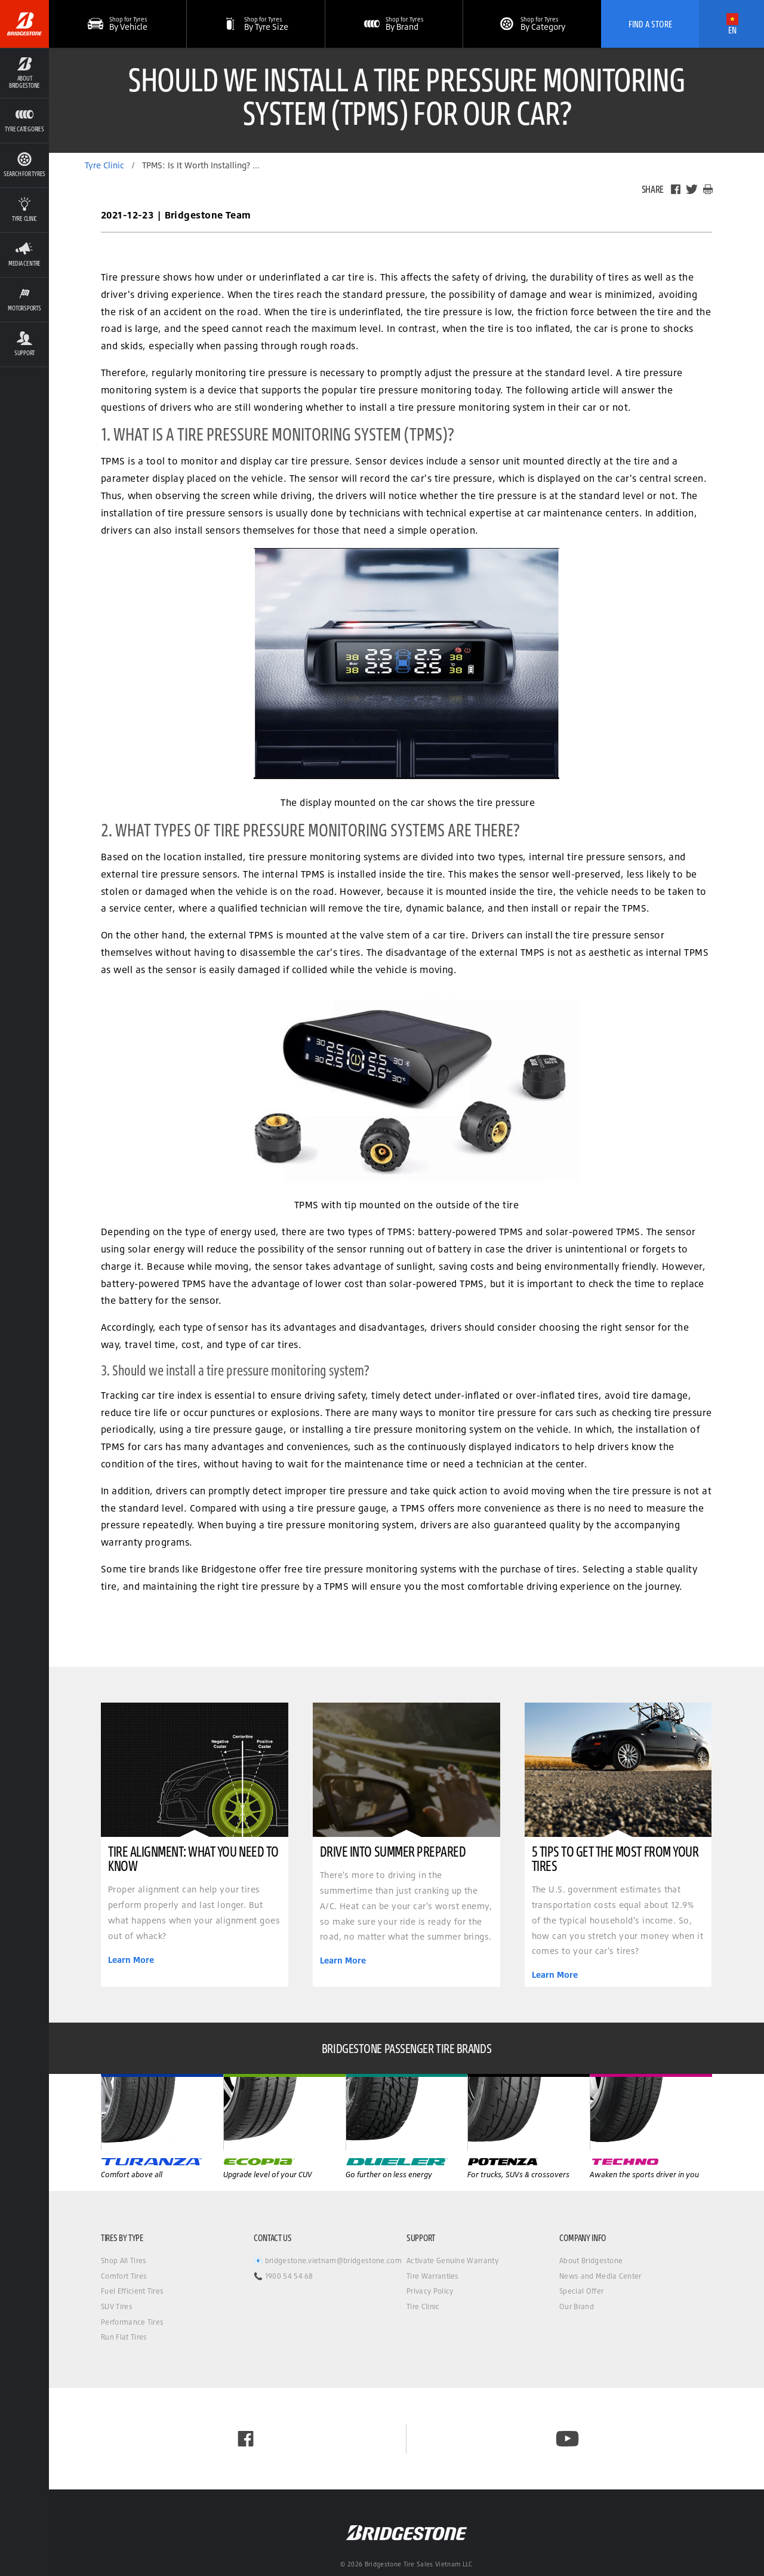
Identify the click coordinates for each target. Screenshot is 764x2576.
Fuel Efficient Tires (132, 2290)
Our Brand (576, 2306)
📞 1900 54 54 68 (283, 2276)
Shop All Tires (123, 2260)
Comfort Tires (124, 2276)
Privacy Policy (429, 2290)
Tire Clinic (423, 2306)
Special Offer (581, 2290)
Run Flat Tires (124, 2336)
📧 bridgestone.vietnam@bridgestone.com (328, 2260)
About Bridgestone (591, 2260)
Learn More (131, 1960)
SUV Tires (117, 2306)
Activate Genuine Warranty (452, 2260)
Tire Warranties (432, 2276)
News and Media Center (600, 2276)
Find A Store (650, 24)
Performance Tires (132, 2322)
